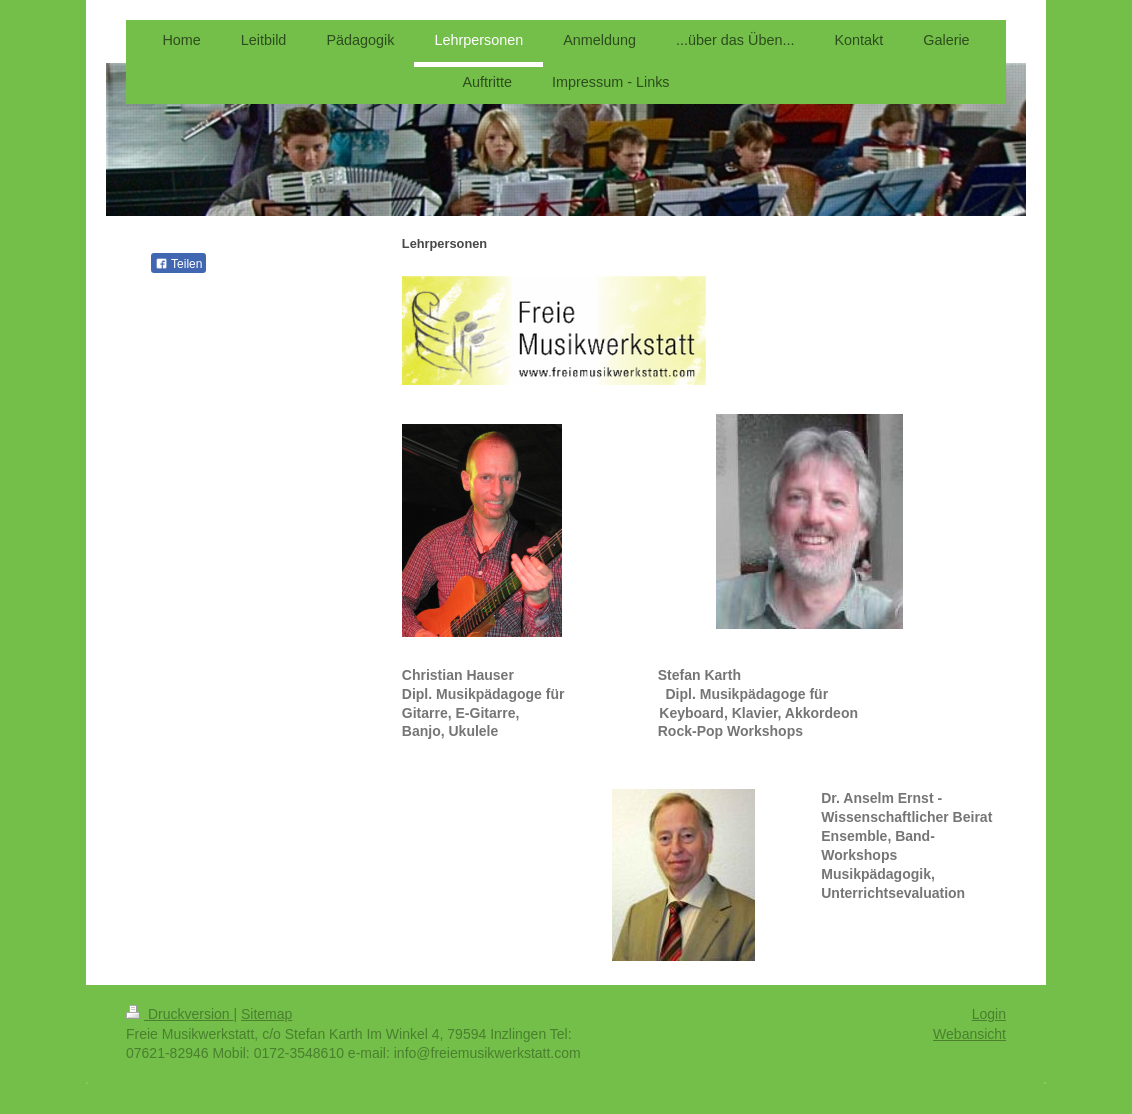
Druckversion (179, 1014)
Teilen (178, 264)
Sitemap (266, 1014)
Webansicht (969, 1034)
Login (989, 1014)
